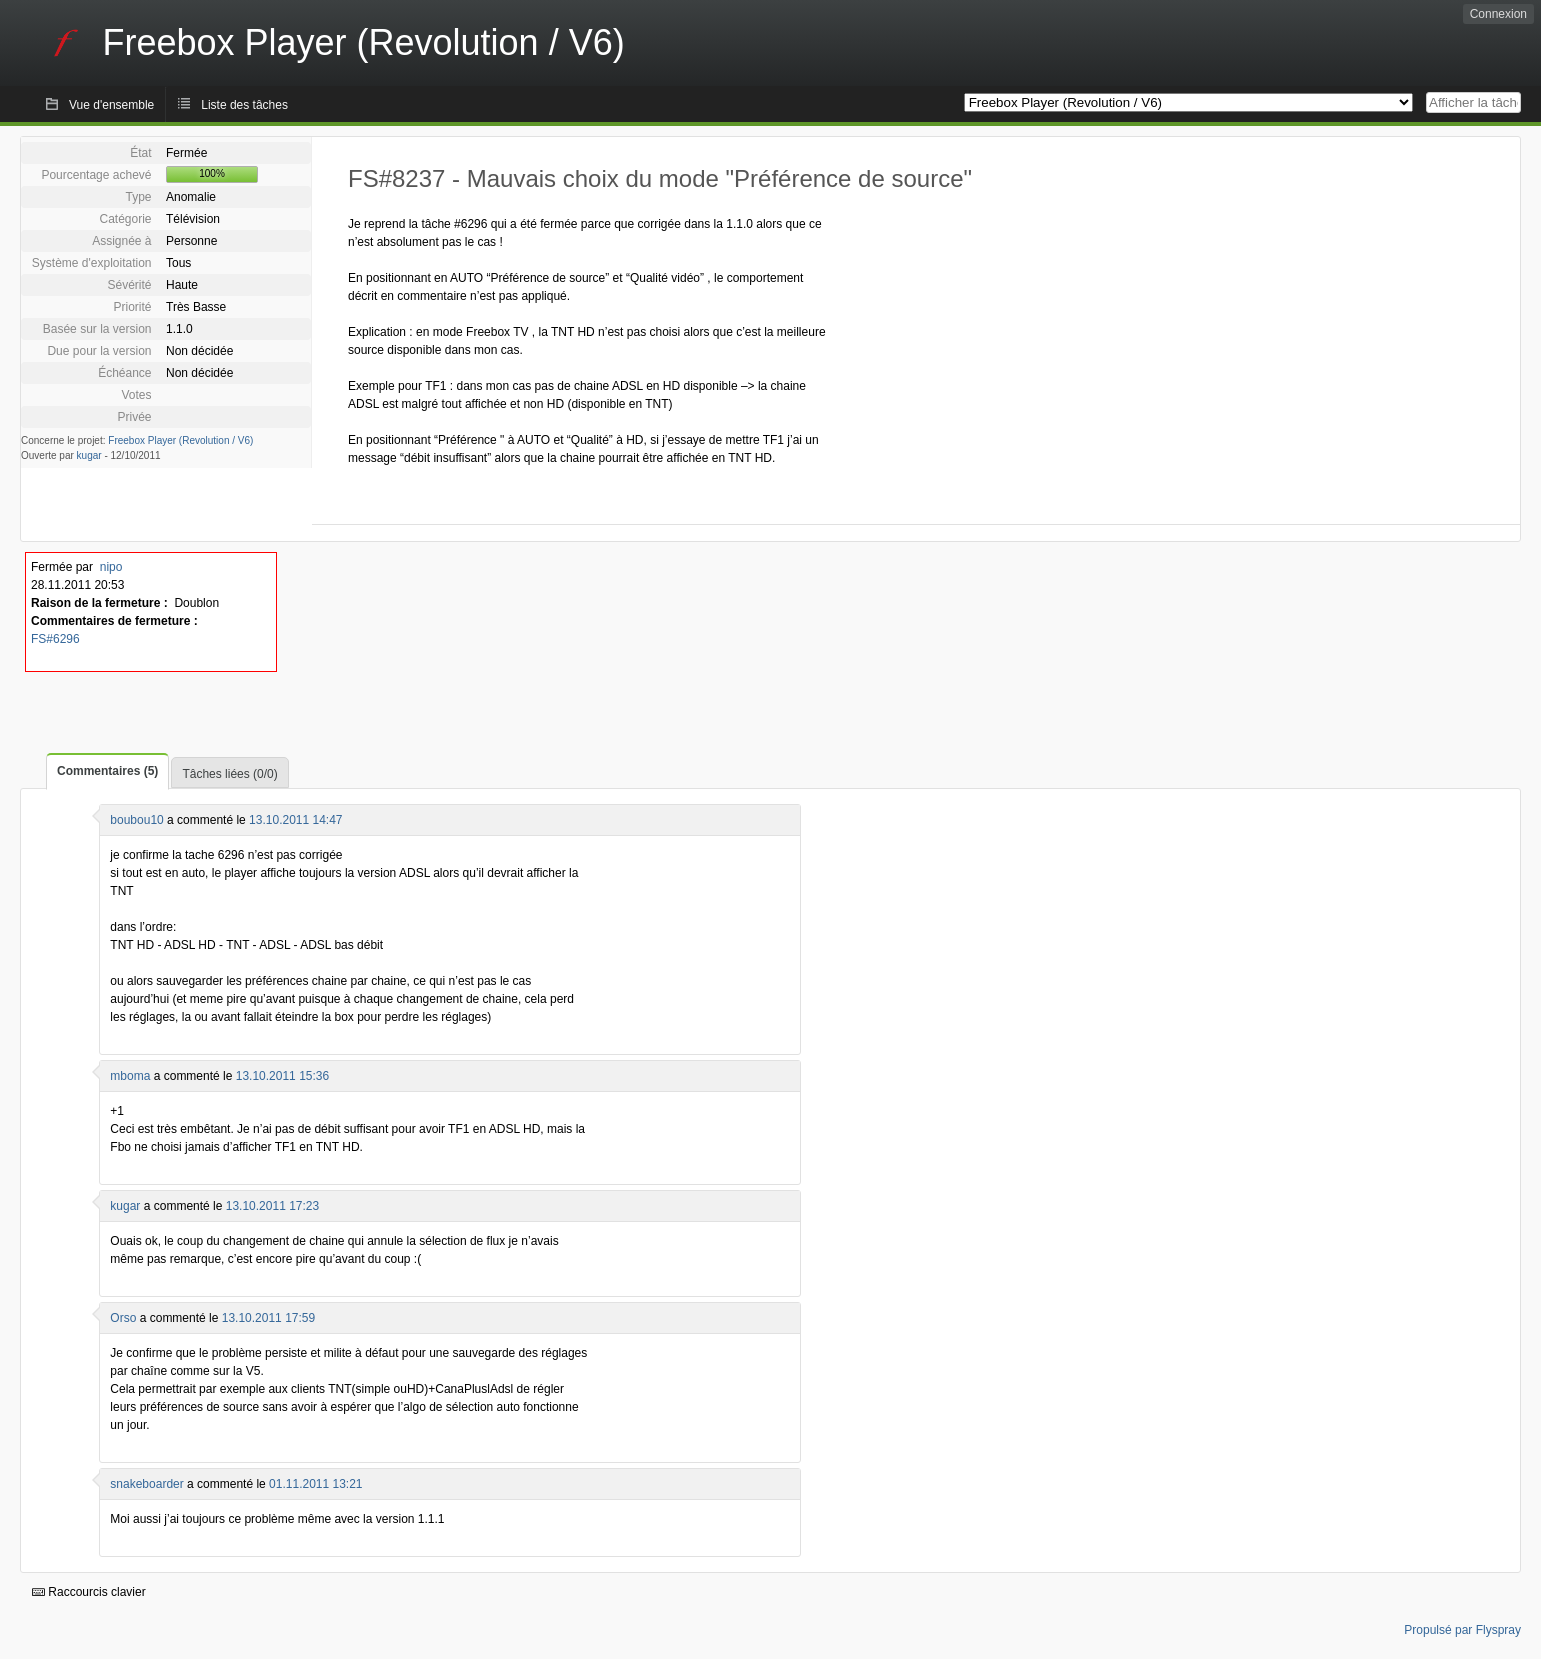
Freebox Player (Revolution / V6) (180, 440)
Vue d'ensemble (111, 105)
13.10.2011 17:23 (272, 1206)
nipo (111, 567)
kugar (89, 455)
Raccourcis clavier (89, 1592)
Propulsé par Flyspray (1462, 1630)
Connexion (1498, 14)
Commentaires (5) (107, 771)
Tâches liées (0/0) (229, 774)
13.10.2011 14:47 (295, 820)
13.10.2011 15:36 (282, 1076)
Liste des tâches (244, 105)
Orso (123, 1318)
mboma (130, 1076)
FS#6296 (55, 639)
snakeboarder (146, 1484)
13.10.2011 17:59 (268, 1318)
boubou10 (136, 820)
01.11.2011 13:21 (315, 1484)
